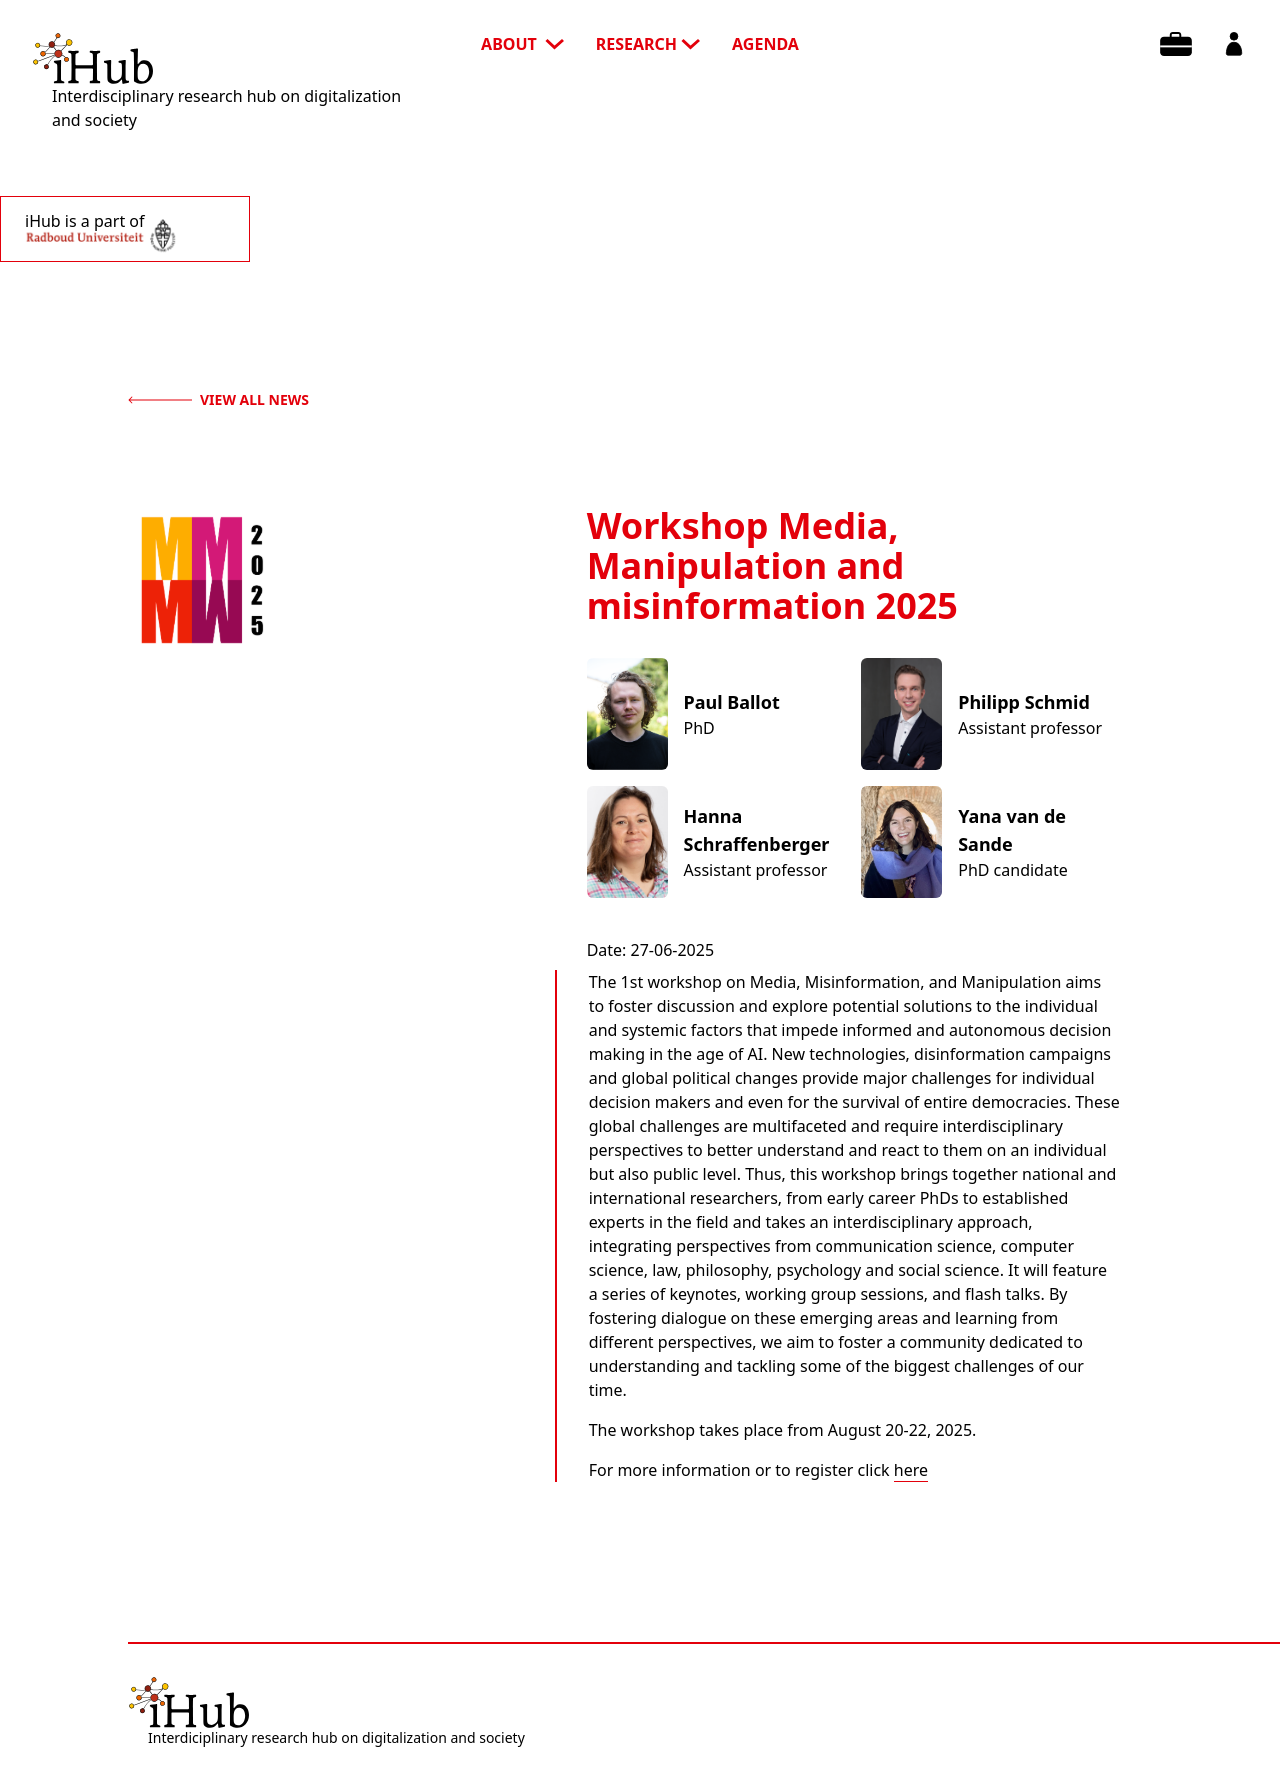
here (911, 1470)
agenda (765, 44)
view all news (218, 399)
